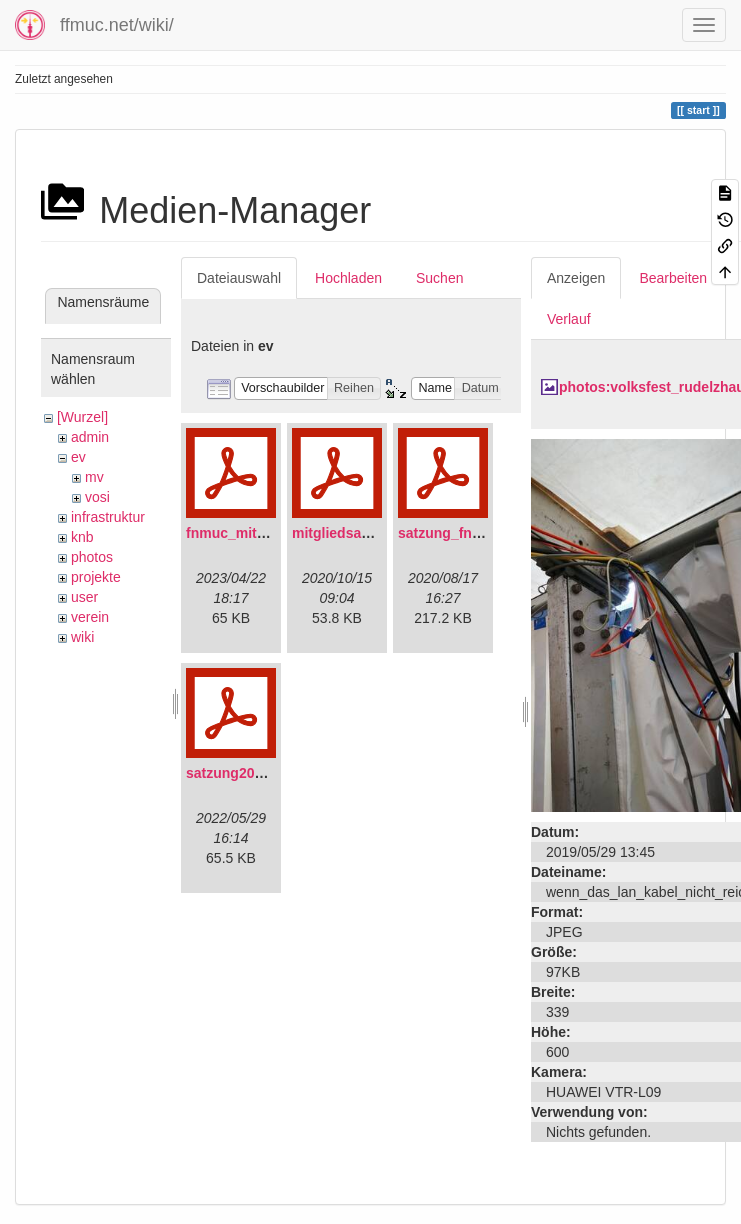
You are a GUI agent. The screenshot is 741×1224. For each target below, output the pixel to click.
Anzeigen (576, 278)
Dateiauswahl (239, 278)
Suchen (439, 278)
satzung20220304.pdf (256, 773)
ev (78, 457)
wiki (82, 637)
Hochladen (348, 278)
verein (90, 617)
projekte (96, 577)
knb (82, 537)
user (84, 597)
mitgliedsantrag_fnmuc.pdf (382, 533)
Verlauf (569, 319)
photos (92, 557)
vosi (97, 497)
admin (90, 437)
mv (94, 477)
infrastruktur (108, 517)
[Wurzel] (82, 417)
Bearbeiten (673, 278)
